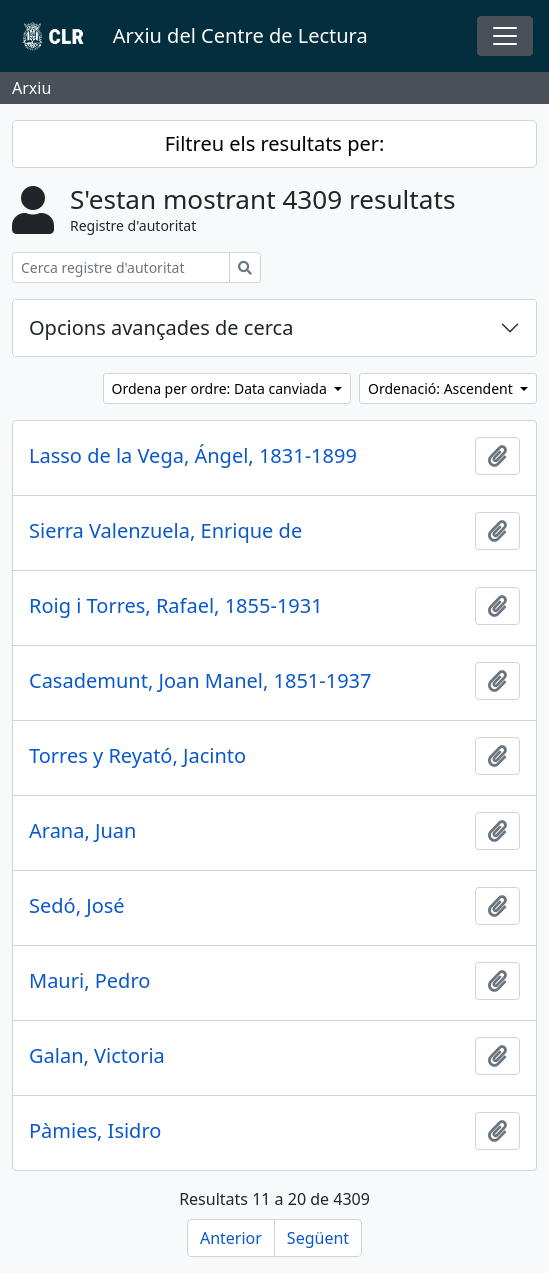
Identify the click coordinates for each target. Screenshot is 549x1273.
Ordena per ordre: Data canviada (221, 388)
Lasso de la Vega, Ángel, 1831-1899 (193, 456)
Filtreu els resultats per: (275, 143)
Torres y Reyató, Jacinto (137, 756)
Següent (318, 1238)
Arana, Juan (82, 831)
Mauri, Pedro (89, 981)
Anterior (231, 1238)
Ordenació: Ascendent (442, 388)
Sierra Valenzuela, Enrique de (165, 531)
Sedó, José (77, 906)
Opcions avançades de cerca (161, 327)
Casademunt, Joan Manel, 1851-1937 (200, 681)
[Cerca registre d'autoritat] (121, 267)
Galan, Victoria (97, 1056)
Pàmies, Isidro (95, 1131)
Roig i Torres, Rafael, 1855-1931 (176, 606)
